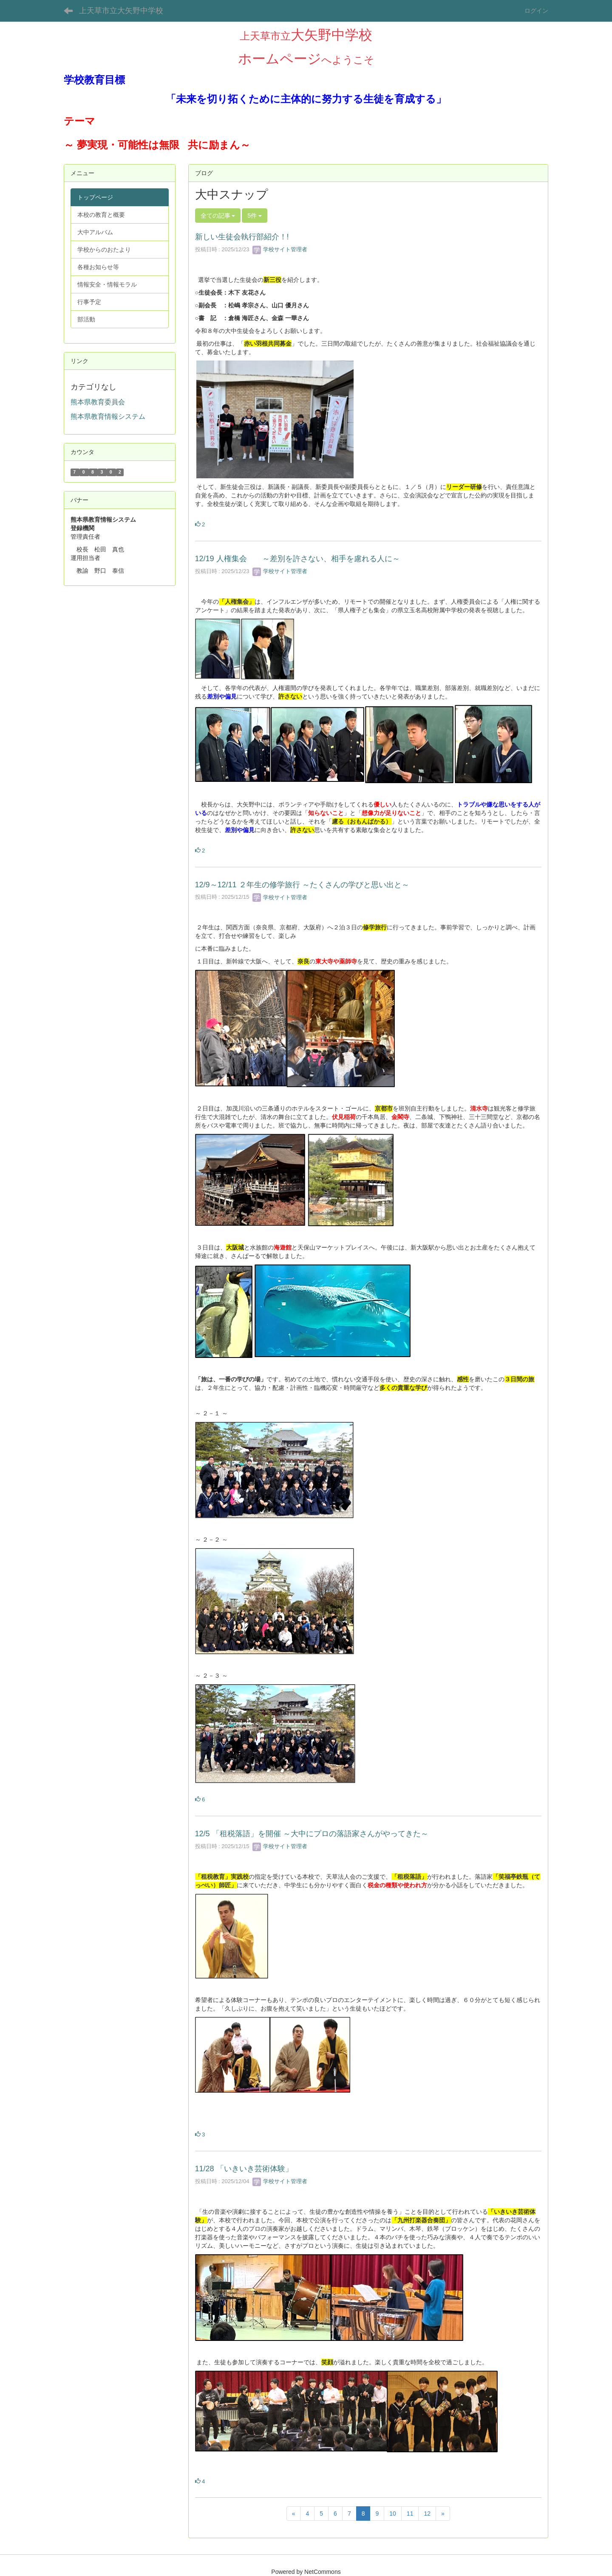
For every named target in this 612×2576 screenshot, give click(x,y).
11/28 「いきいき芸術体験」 (244, 2168)
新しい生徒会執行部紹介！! (242, 237)
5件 (254, 215)
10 (392, 2513)
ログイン (536, 10)
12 (427, 2513)
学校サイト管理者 (280, 249)
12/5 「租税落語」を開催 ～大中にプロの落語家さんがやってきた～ (311, 1833)
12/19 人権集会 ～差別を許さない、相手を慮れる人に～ (297, 558)
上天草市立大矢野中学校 (121, 10)
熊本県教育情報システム (108, 416)
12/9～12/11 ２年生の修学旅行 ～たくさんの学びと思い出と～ (302, 884)
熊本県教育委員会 (98, 402)
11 (410, 2513)
